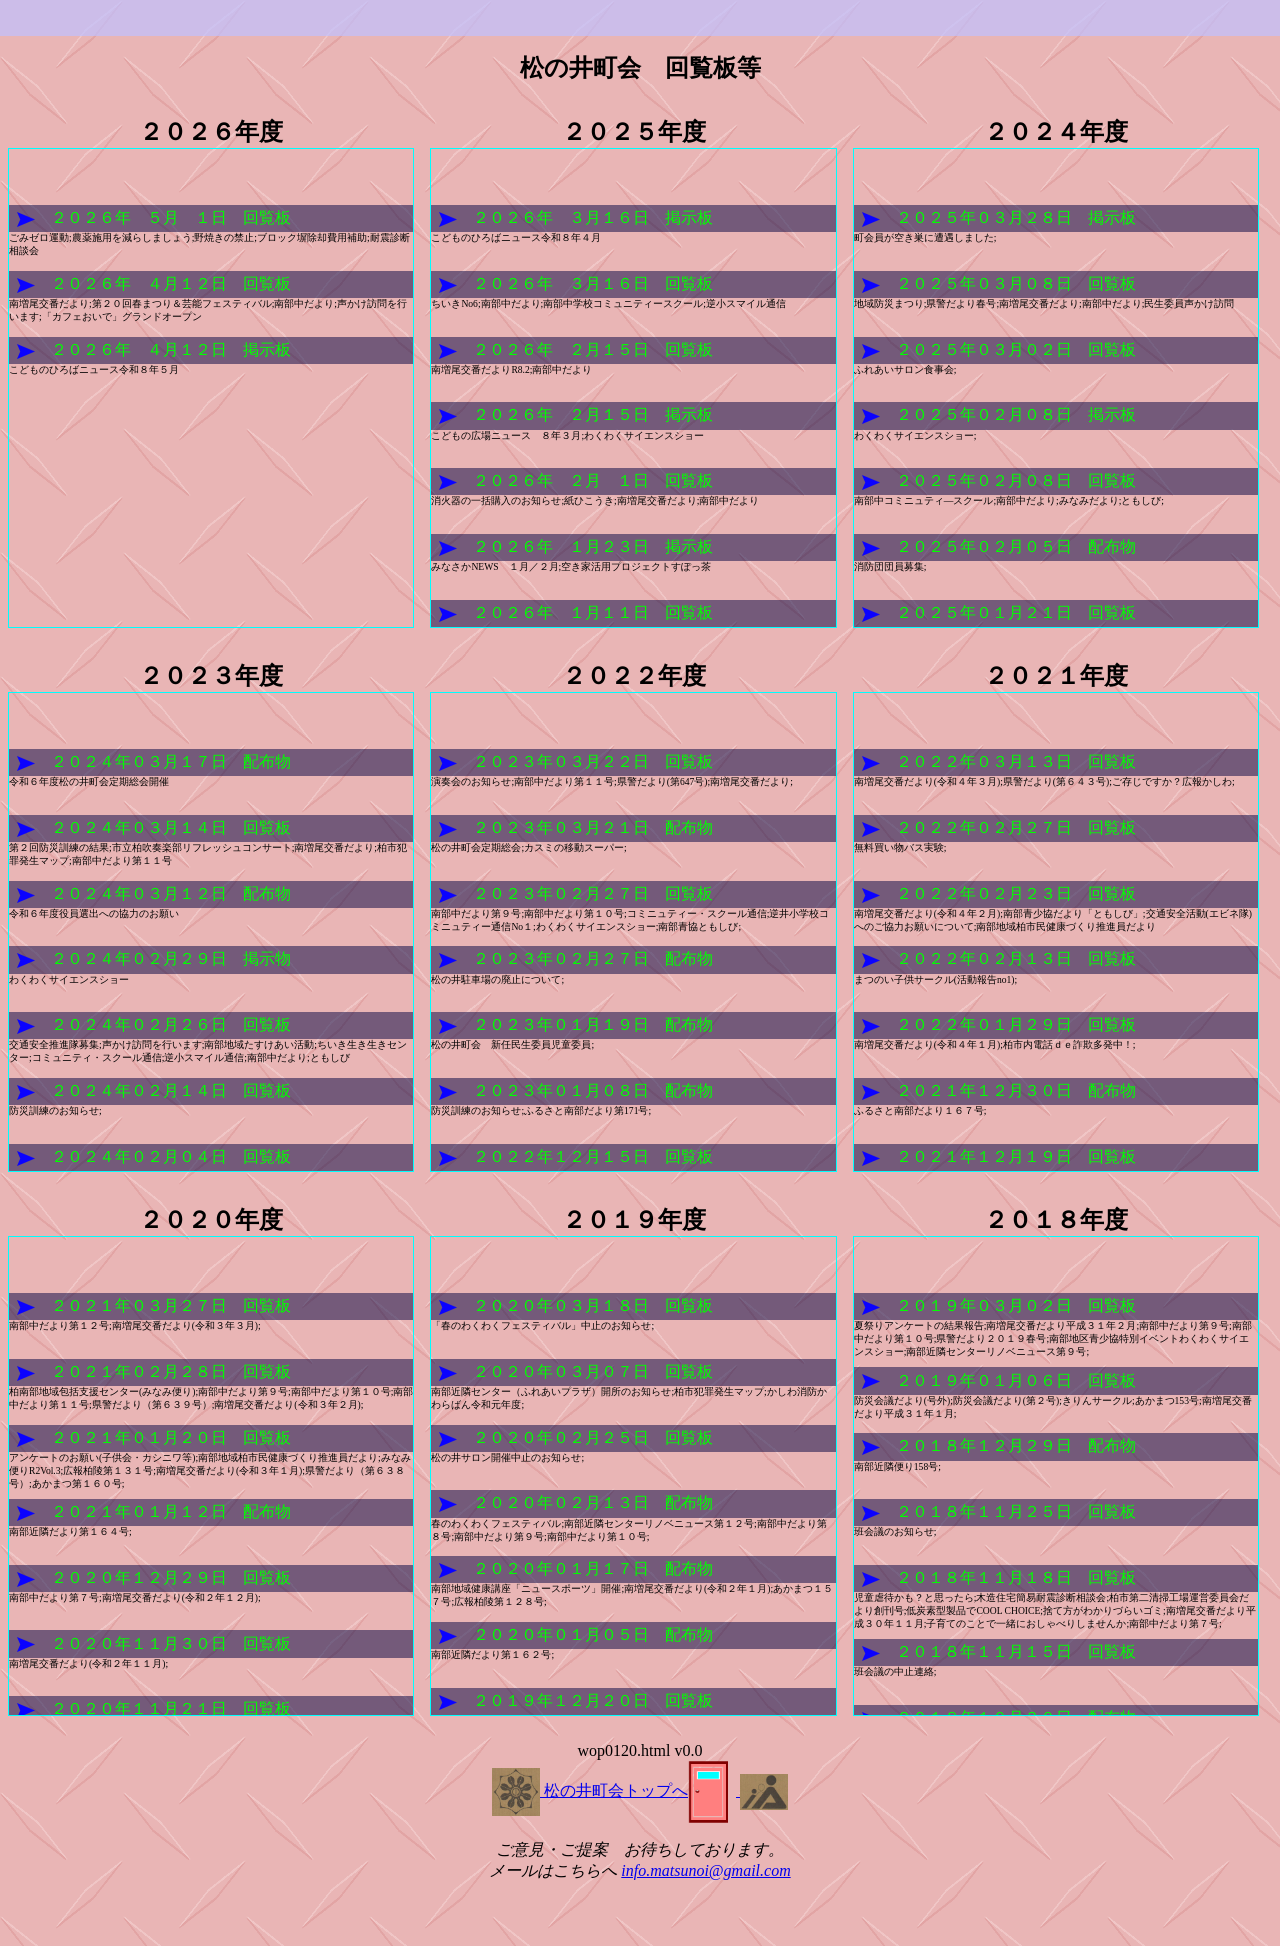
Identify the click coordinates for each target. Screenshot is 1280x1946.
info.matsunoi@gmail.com (705, 1870)
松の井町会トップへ (640, 1790)
